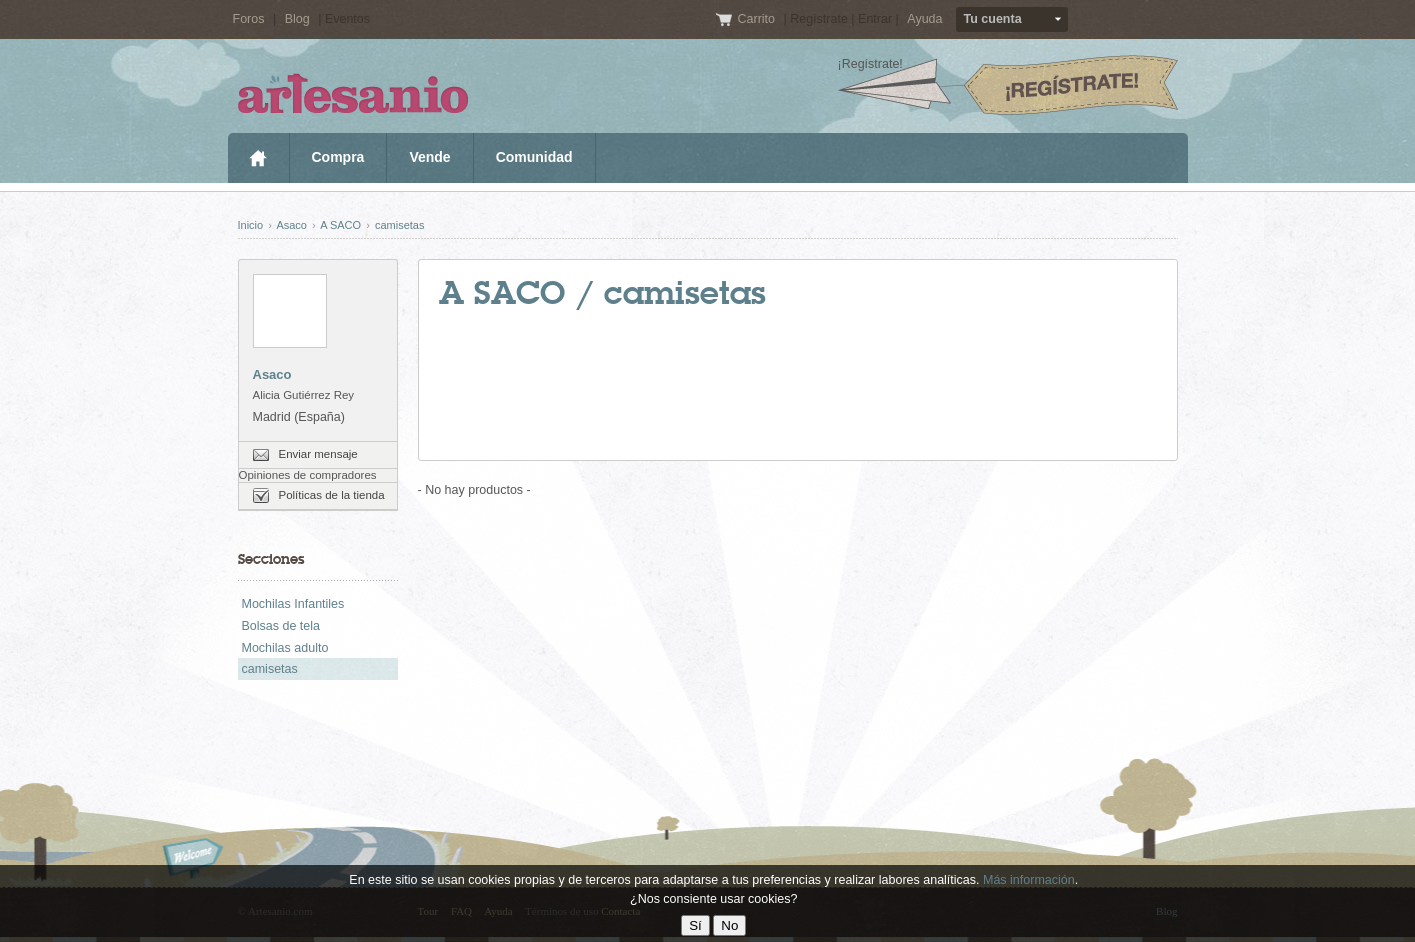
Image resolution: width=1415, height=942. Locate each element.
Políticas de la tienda (332, 495)
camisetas (400, 225)
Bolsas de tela (281, 626)
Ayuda (924, 19)
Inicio (258, 158)
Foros (249, 19)
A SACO (340, 225)
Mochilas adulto (285, 648)
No (729, 925)
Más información (1029, 880)
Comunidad (534, 157)
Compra (338, 157)
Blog (297, 19)
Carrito (757, 19)
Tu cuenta (993, 19)
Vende (429, 157)
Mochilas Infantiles (293, 604)
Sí (695, 925)
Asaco (291, 225)
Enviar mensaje (318, 454)
